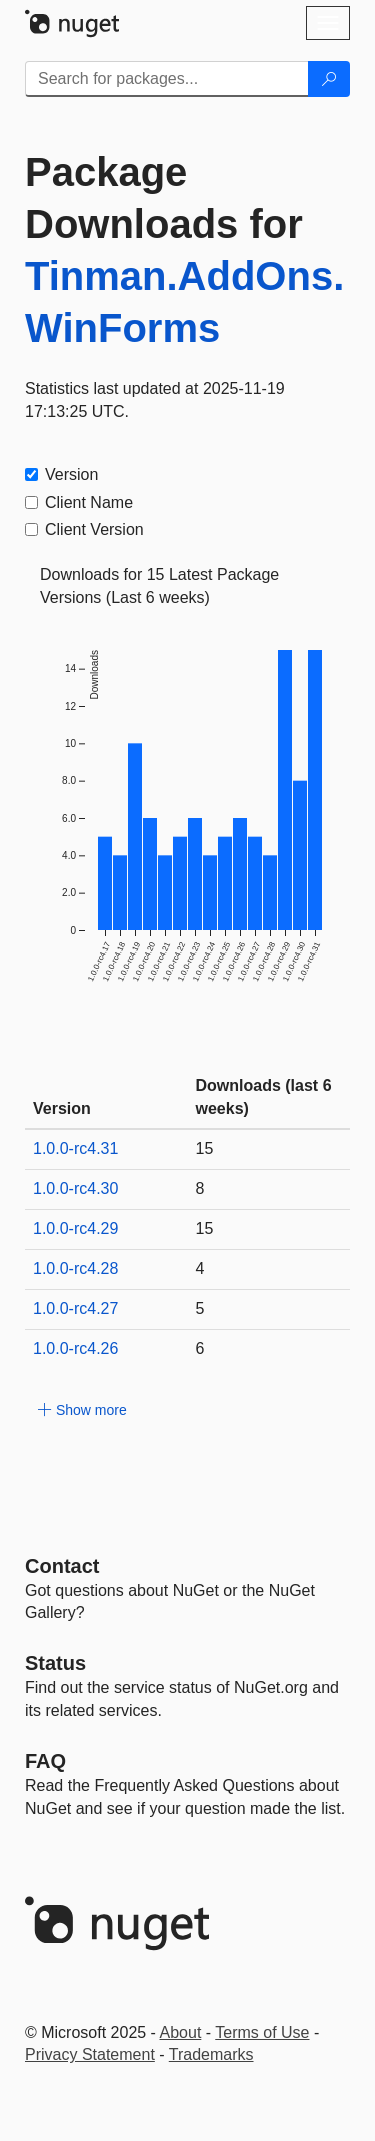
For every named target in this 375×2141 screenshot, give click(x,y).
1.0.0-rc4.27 (75, 1308)
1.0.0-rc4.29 (75, 1228)
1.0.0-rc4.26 (75, 1348)
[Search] (329, 79)
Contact (62, 1566)
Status (55, 1663)
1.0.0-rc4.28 (75, 1268)
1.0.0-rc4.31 (75, 1148)
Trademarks (211, 2054)
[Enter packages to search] (167, 79)
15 (205, 1148)
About (181, 2032)
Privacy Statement (90, 2054)
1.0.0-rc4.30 (75, 1188)
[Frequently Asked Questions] (45, 1761)
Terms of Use (262, 2032)
